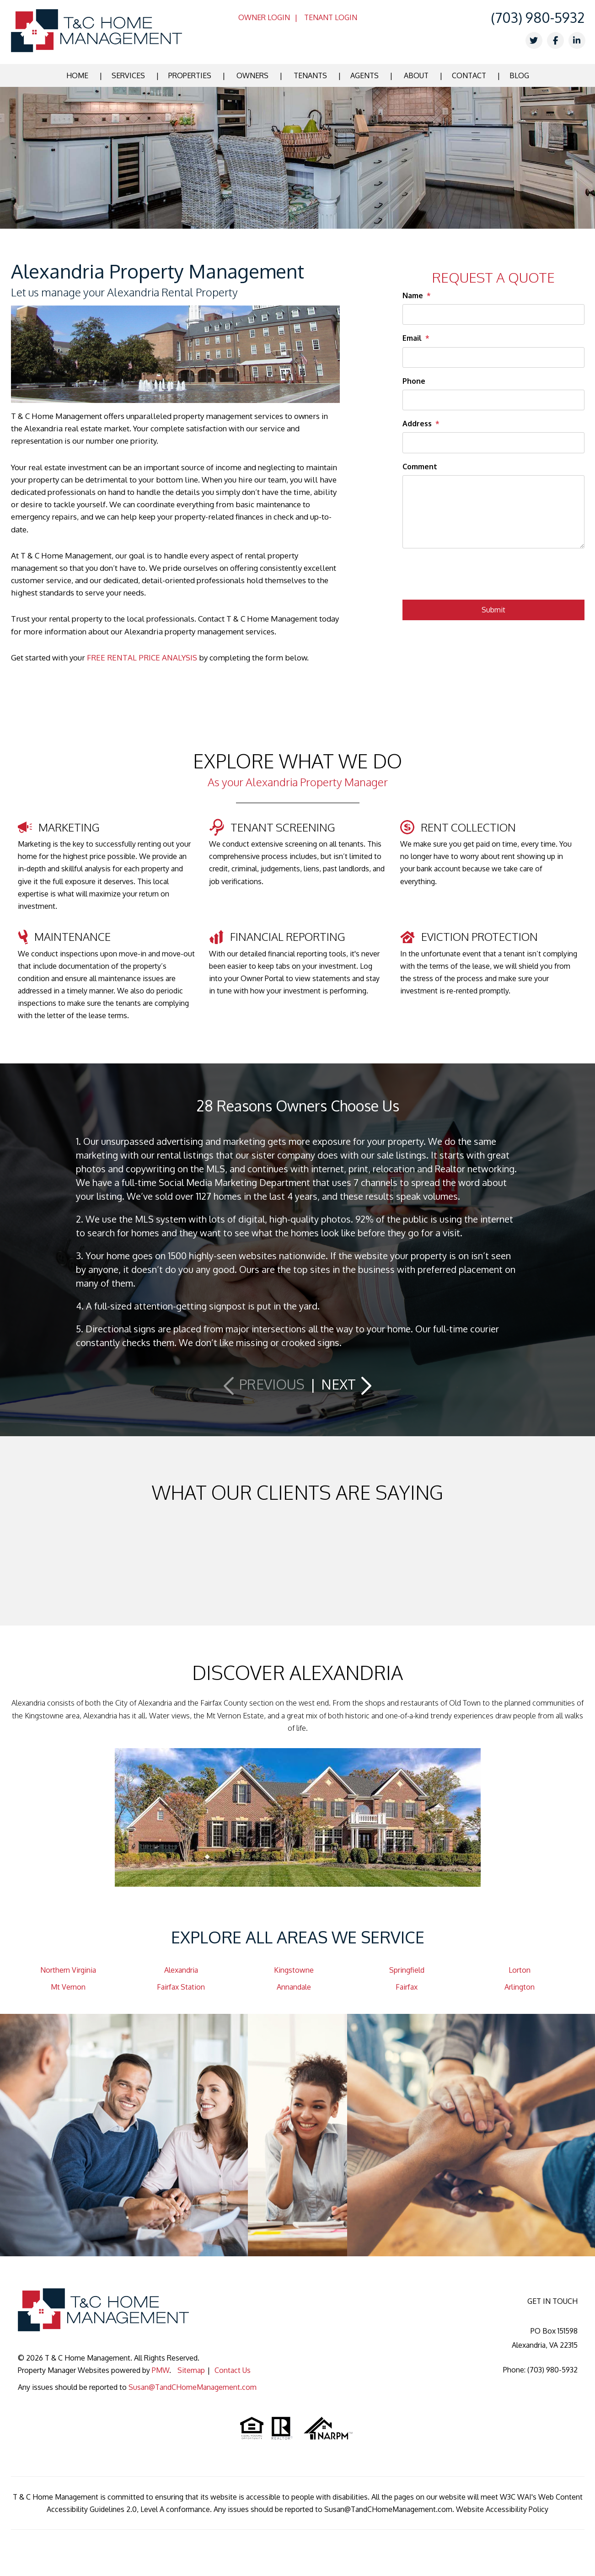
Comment (419, 466)
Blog (519, 75)
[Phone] (493, 400)
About (416, 75)
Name (412, 295)
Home (77, 75)
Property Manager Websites (63, 2370)
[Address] (493, 442)
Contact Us (232, 2370)
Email (412, 338)
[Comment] (493, 511)
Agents (364, 75)
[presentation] (471, 577)
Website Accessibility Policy (502, 2509)
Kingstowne (294, 1970)
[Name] (493, 314)
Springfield (406, 1970)
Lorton (520, 1970)
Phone (413, 381)
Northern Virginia (68, 1970)
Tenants (310, 75)
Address (417, 423)
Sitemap (191, 2370)
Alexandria (181, 1970)
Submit (493, 609)
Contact (469, 75)
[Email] (493, 357)
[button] (264, 1384)
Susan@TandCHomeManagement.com (193, 2387)
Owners (252, 75)
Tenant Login (330, 17)
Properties (189, 75)
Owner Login (264, 17)
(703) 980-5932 (537, 17)
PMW (160, 2370)
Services (128, 75)
